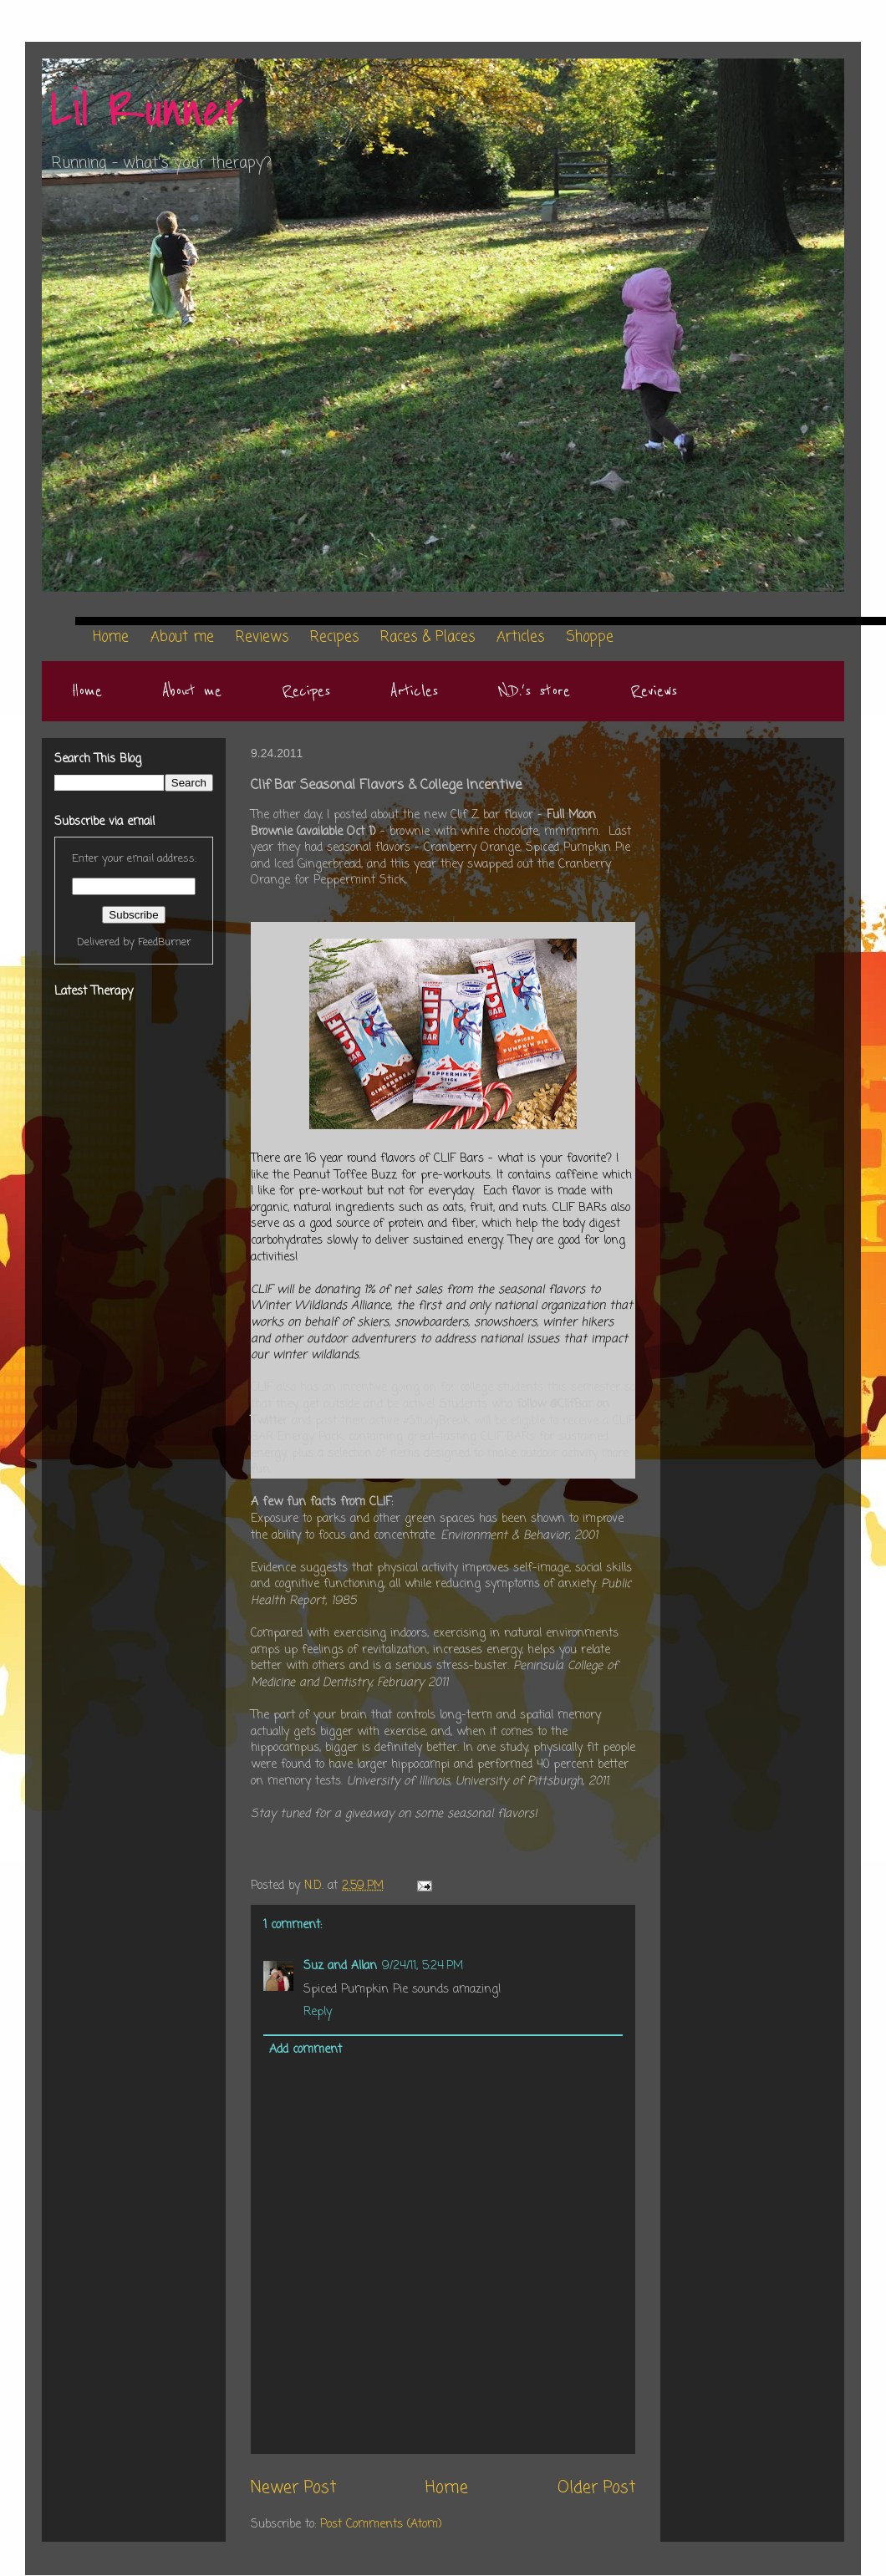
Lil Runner (146, 111)
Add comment (305, 2050)
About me (192, 691)
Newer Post (293, 2488)
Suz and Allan (340, 1966)
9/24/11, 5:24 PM (422, 1966)
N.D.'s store (534, 691)
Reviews (653, 691)
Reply (317, 2012)
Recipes (306, 691)
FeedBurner (164, 942)
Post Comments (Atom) (381, 2524)
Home (87, 691)
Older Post (596, 2488)
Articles (414, 691)
